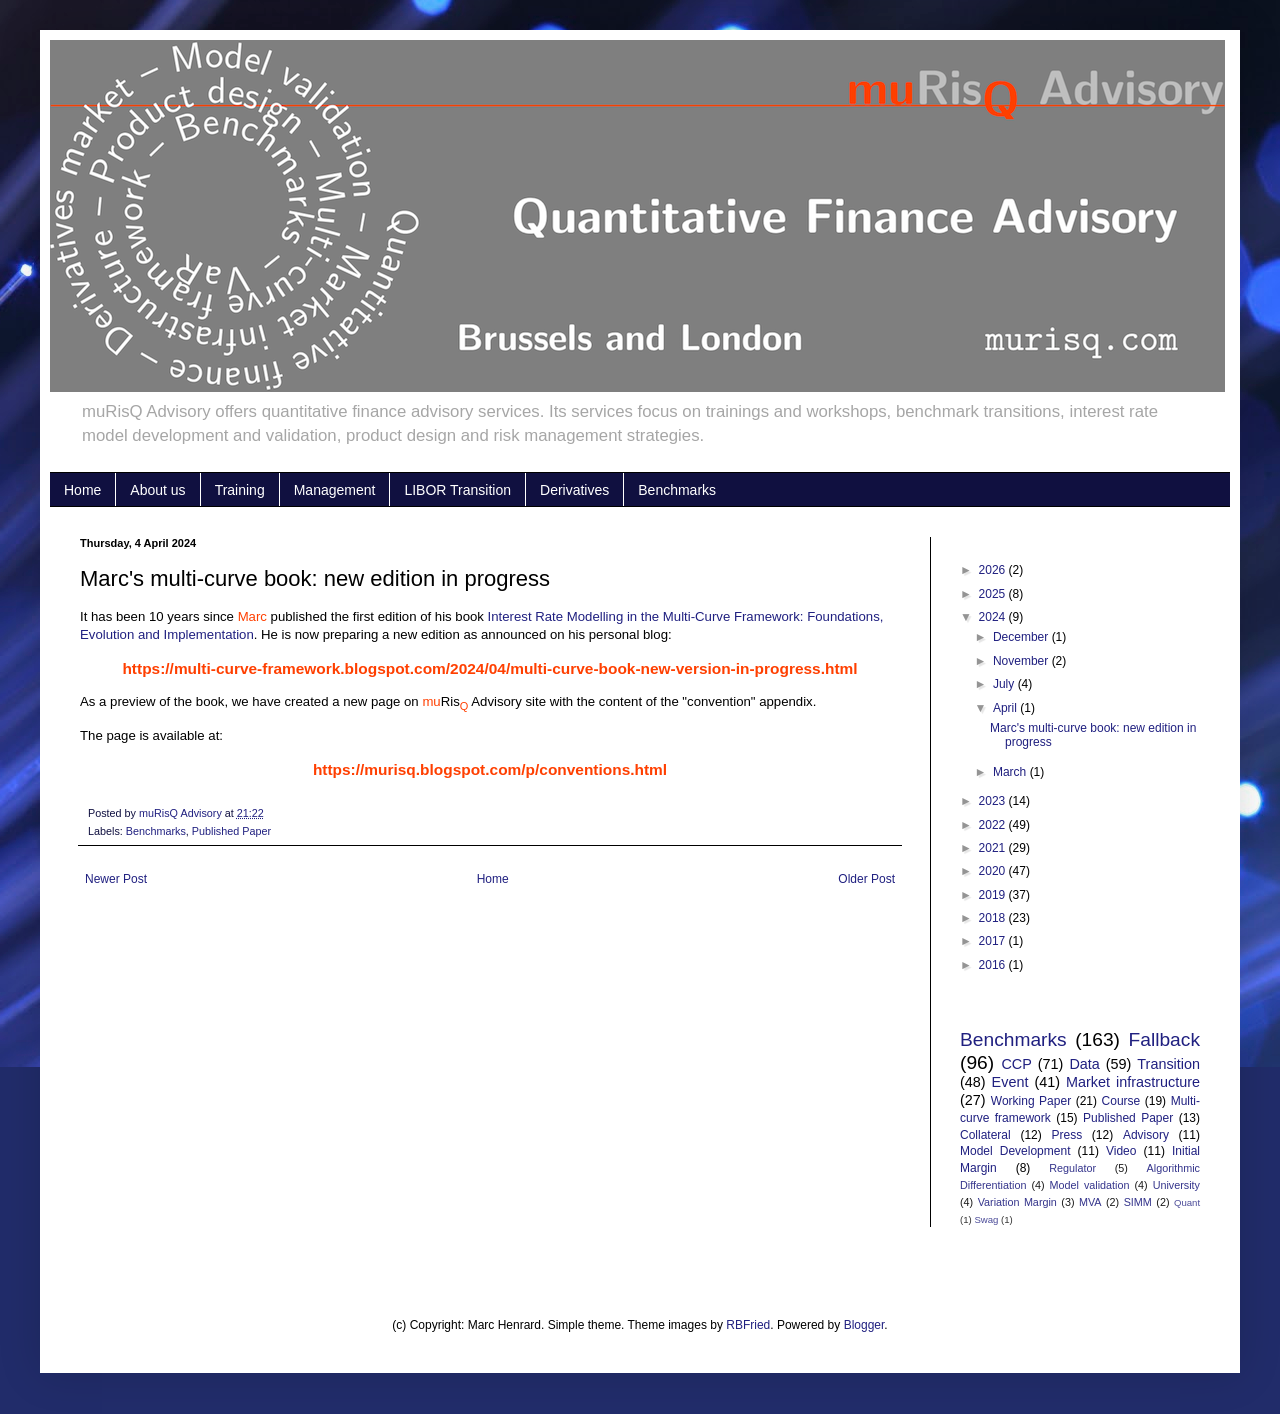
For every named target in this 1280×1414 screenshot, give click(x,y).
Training (240, 490)
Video (1121, 1151)
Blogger (864, 1325)
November (1022, 661)
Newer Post (116, 879)
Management (335, 490)
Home (82, 490)
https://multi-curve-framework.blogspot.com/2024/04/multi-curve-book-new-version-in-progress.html (489, 668)
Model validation (1090, 1185)
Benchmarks (677, 490)
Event (1010, 1082)
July (1005, 684)
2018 (994, 918)
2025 (994, 594)
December (1022, 637)
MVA (1090, 1202)
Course (1121, 1101)
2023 (994, 801)
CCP (1016, 1064)
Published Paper (231, 831)
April (1006, 708)
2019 (994, 895)
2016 (994, 965)
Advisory (1146, 1135)
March (1011, 772)
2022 (994, 825)
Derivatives (574, 490)
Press (1066, 1135)
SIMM (1138, 1202)
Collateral (985, 1135)
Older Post (866, 879)
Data (1084, 1064)
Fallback (1164, 1039)
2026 (994, 570)
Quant (1187, 1202)
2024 (994, 617)
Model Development (1015, 1151)
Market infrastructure (1133, 1082)
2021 (994, 848)
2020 (994, 871)
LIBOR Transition (457, 490)
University (1176, 1185)
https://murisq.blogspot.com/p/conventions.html (490, 769)
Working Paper (1031, 1101)
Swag (986, 1219)
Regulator (1072, 1168)
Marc (252, 616)
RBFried (748, 1325)
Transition (1168, 1064)
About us (157, 490)
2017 (994, 941)
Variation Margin (1017, 1202)
